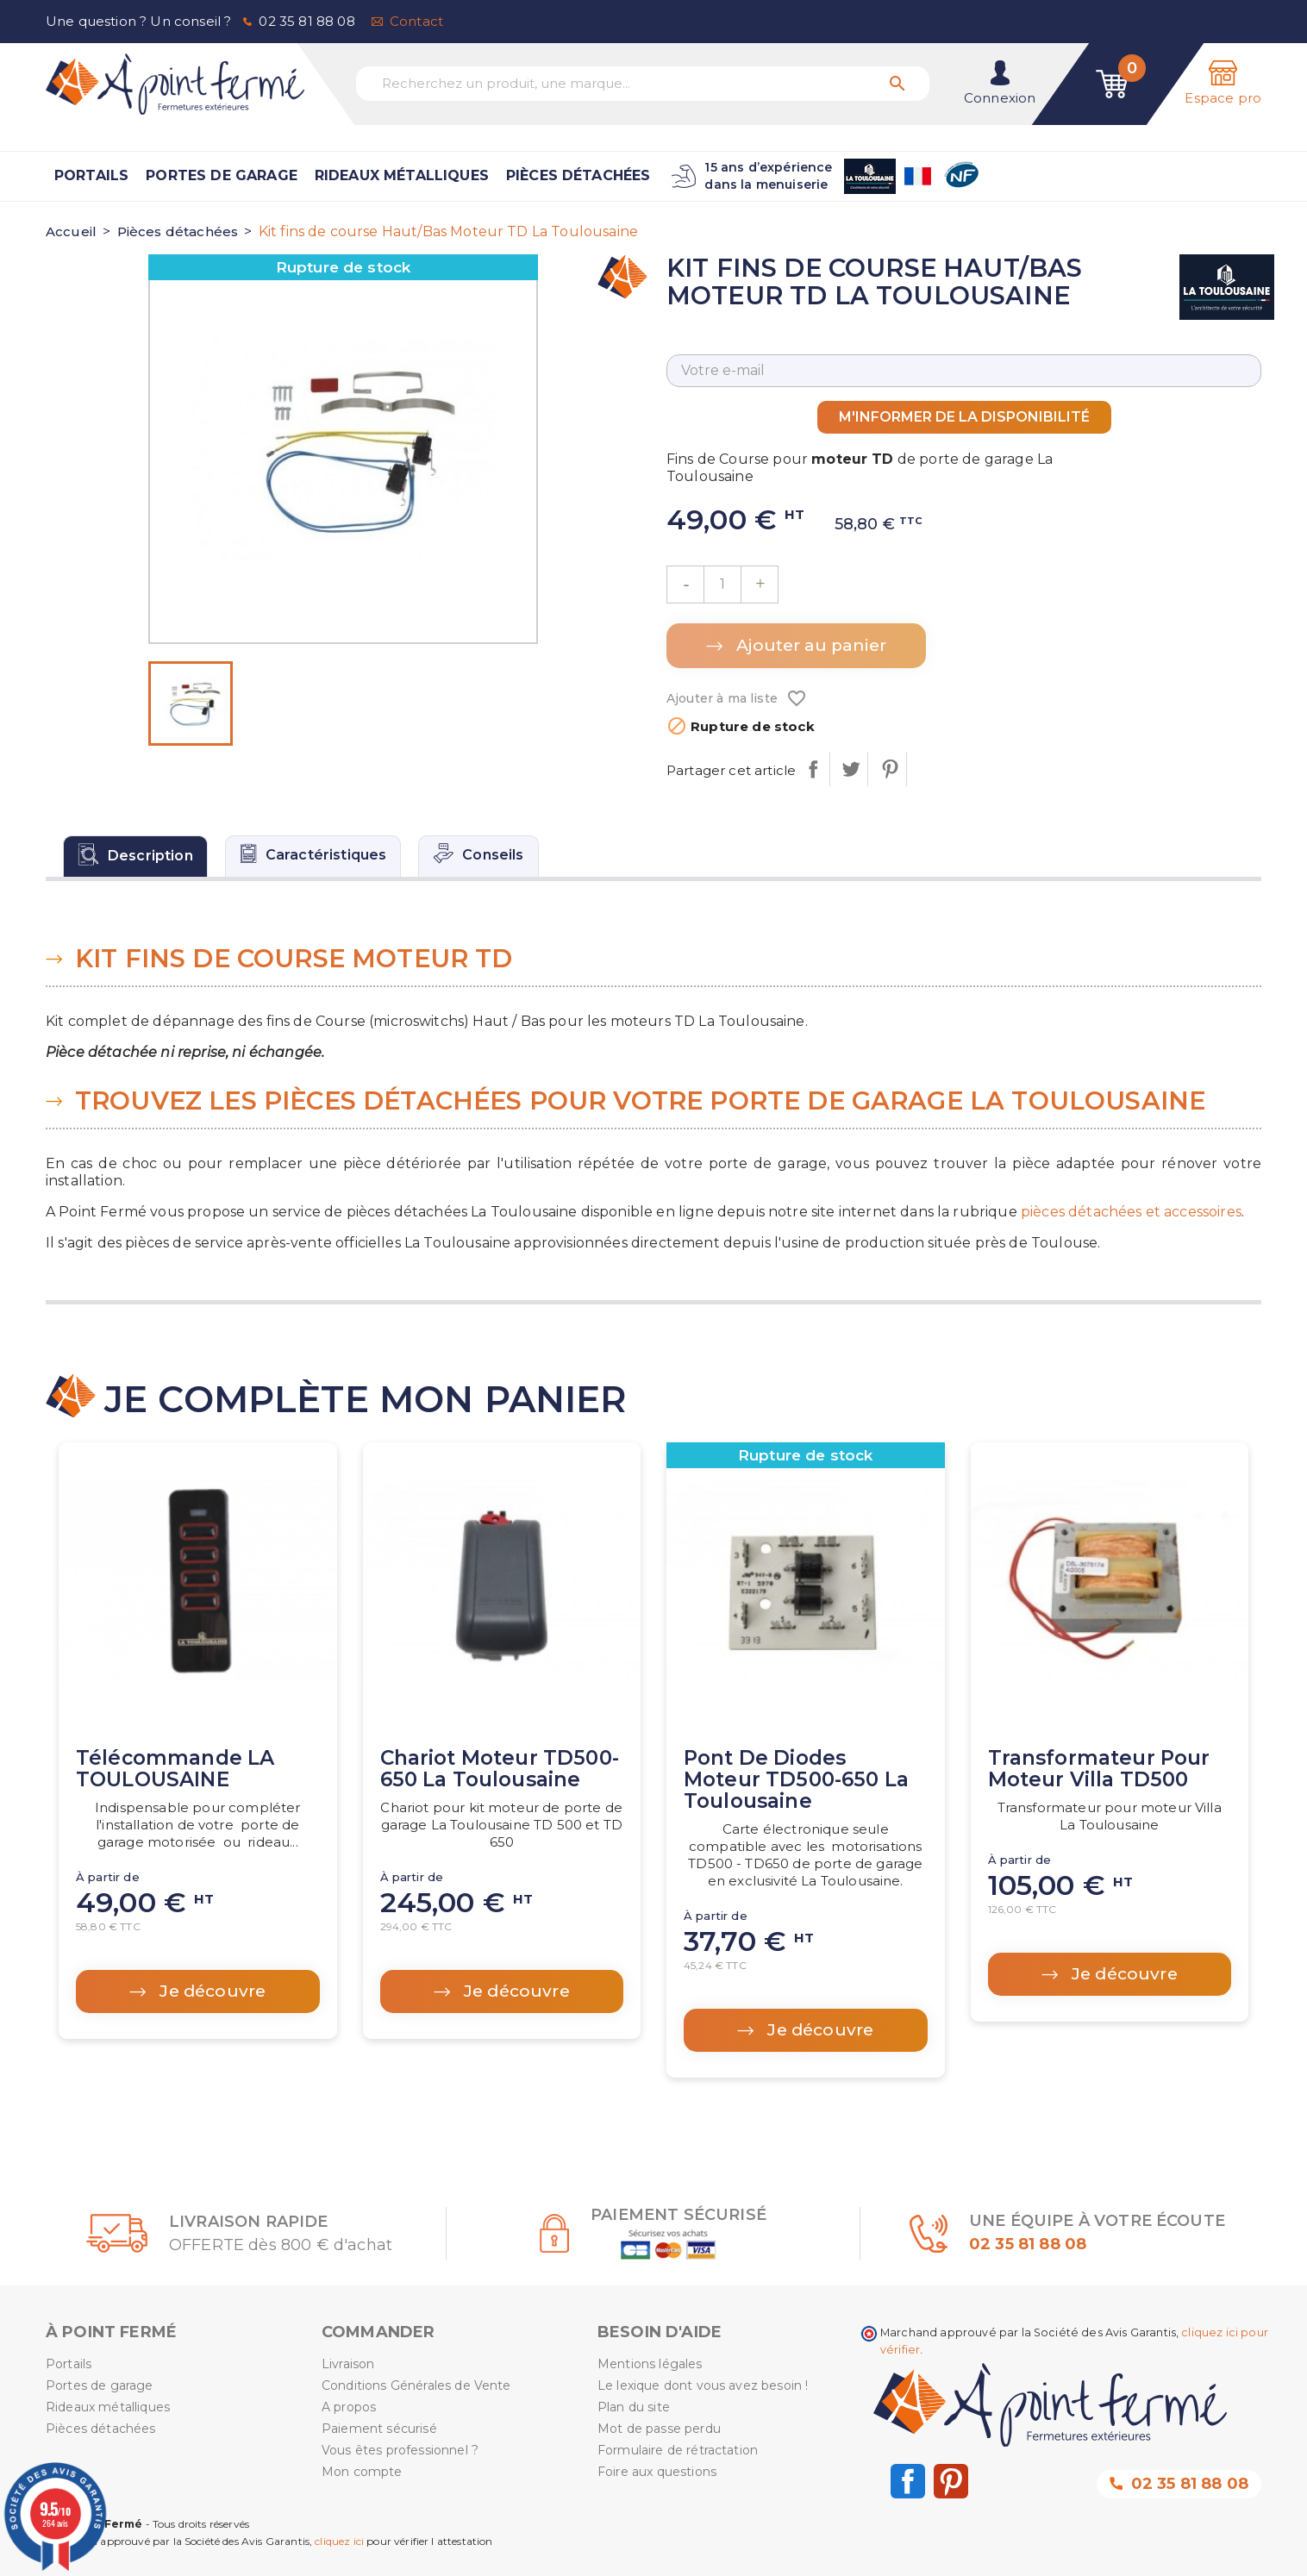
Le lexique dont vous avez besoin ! (702, 2385)
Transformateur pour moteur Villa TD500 (1099, 1768)
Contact (416, 21)
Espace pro (1223, 98)
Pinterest (889, 769)
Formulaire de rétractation (677, 2450)
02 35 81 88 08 (306, 21)
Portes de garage (221, 175)
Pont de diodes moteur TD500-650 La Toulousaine (796, 1780)
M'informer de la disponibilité (964, 417)
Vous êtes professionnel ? (400, 2450)
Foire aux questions (656, 2471)
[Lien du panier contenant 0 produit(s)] (1112, 84)
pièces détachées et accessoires (1131, 1212)
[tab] (135, 856)
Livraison (348, 2364)
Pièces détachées (578, 175)
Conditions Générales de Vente (416, 2385)
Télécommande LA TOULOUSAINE (175, 1768)
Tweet (850, 769)
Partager (812, 769)
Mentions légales (650, 2364)
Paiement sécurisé (379, 2428)
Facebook (908, 2481)
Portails (91, 175)
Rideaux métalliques (402, 175)
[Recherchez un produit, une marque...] (642, 83)
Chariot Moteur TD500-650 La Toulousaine (499, 1768)
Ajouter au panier (809, 645)
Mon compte (362, 2471)
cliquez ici (339, 2541)
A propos (349, 2407)
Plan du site (633, 2407)
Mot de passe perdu (659, 2428)
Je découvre (210, 1991)
